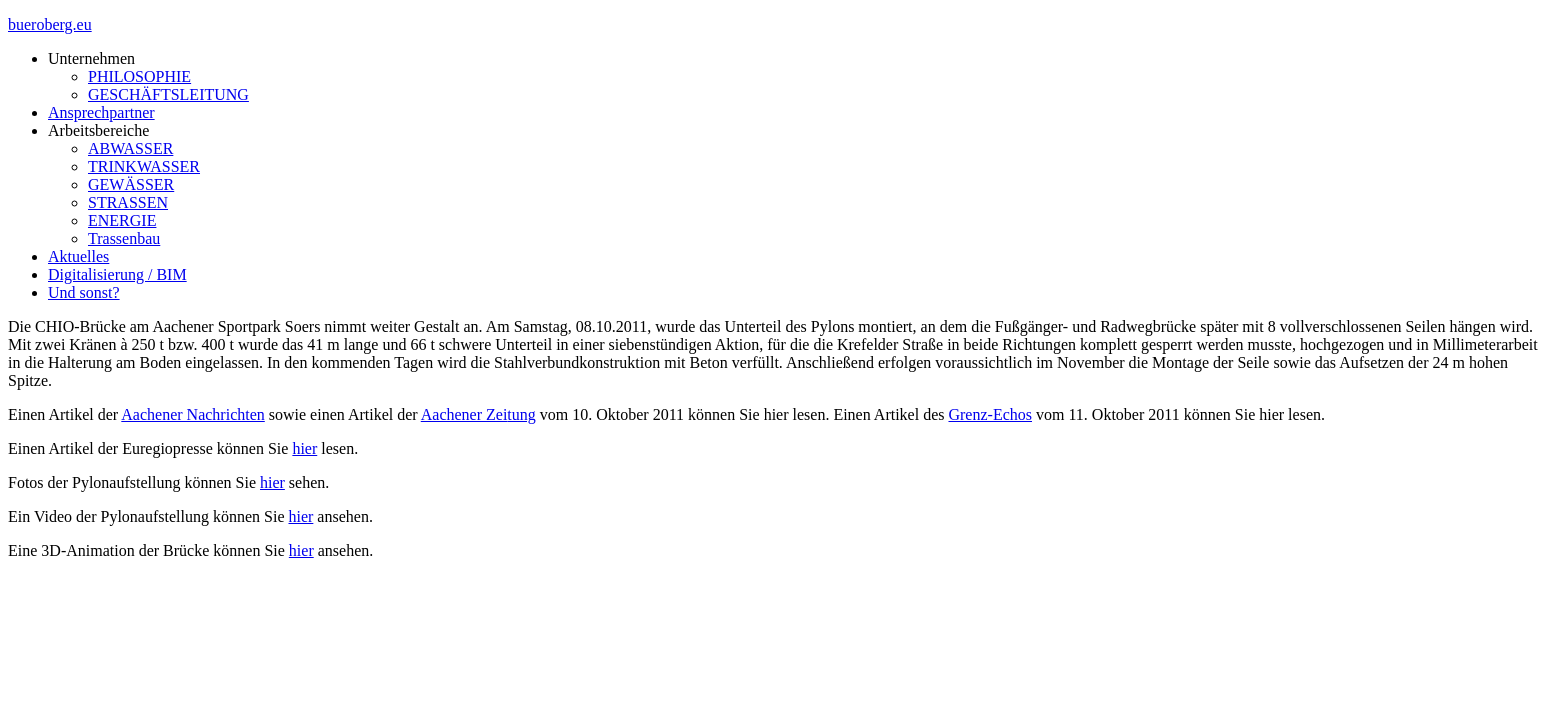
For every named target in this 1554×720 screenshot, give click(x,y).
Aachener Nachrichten (192, 414)
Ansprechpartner (101, 112)
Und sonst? (84, 292)
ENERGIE (122, 220)
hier (304, 448)
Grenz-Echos (990, 414)
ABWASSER (130, 148)
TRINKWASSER (144, 166)
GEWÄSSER (131, 184)
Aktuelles (78, 256)
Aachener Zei (464, 414)
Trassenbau (124, 238)
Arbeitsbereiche (98, 130)
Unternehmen (91, 58)
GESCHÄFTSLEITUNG (168, 94)
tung (521, 414)
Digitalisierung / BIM (117, 274)
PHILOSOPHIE (139, 76)
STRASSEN (128, 202)
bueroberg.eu (50, 24)
